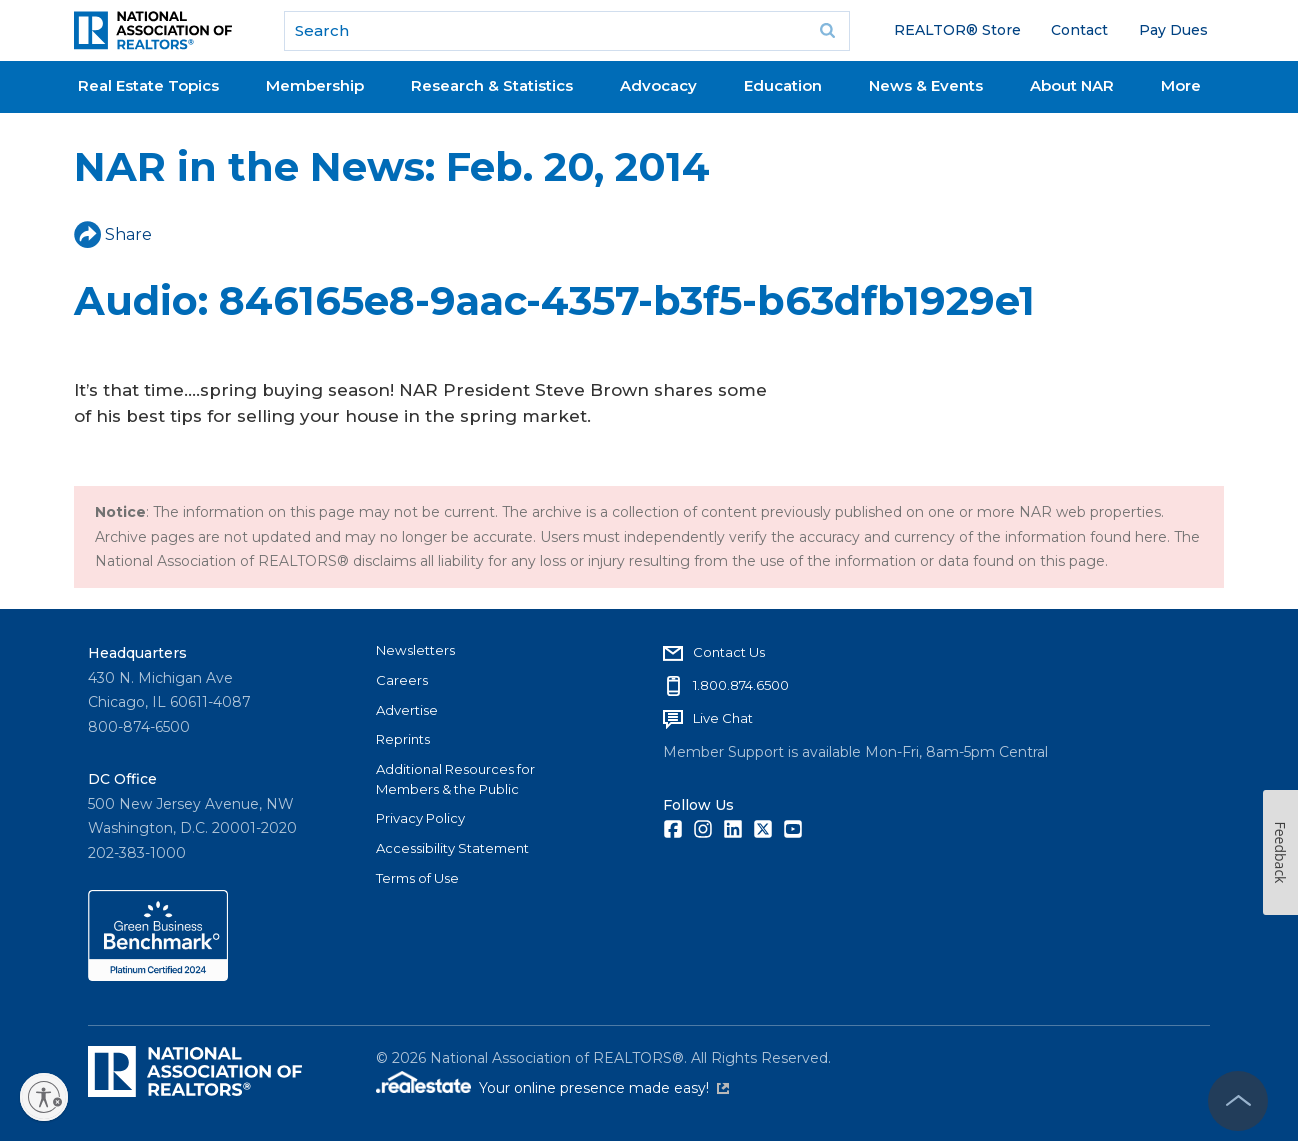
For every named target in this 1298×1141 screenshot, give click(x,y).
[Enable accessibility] (44, 1097)
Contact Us (729, 652)
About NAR (1072, 85)
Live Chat (723, 718)
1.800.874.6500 (741, 685)
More (1181, 85)
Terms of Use (417, 878)
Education (783, 85)
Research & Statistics (492, 85)
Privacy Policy (420, 818)
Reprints (403, 739)
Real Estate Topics (148, 85)
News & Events (926, 85)
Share (113, 234)
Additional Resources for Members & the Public (455, 779)
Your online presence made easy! (604, 1088)
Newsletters (415, 650)
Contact (1079, 30)
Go (828, 31)
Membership (315, 85)
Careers (402, 680)
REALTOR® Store (957, 30)
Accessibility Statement (452, 848)
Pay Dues (1173, 30)
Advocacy (658, 85)
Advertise (407, 710)
